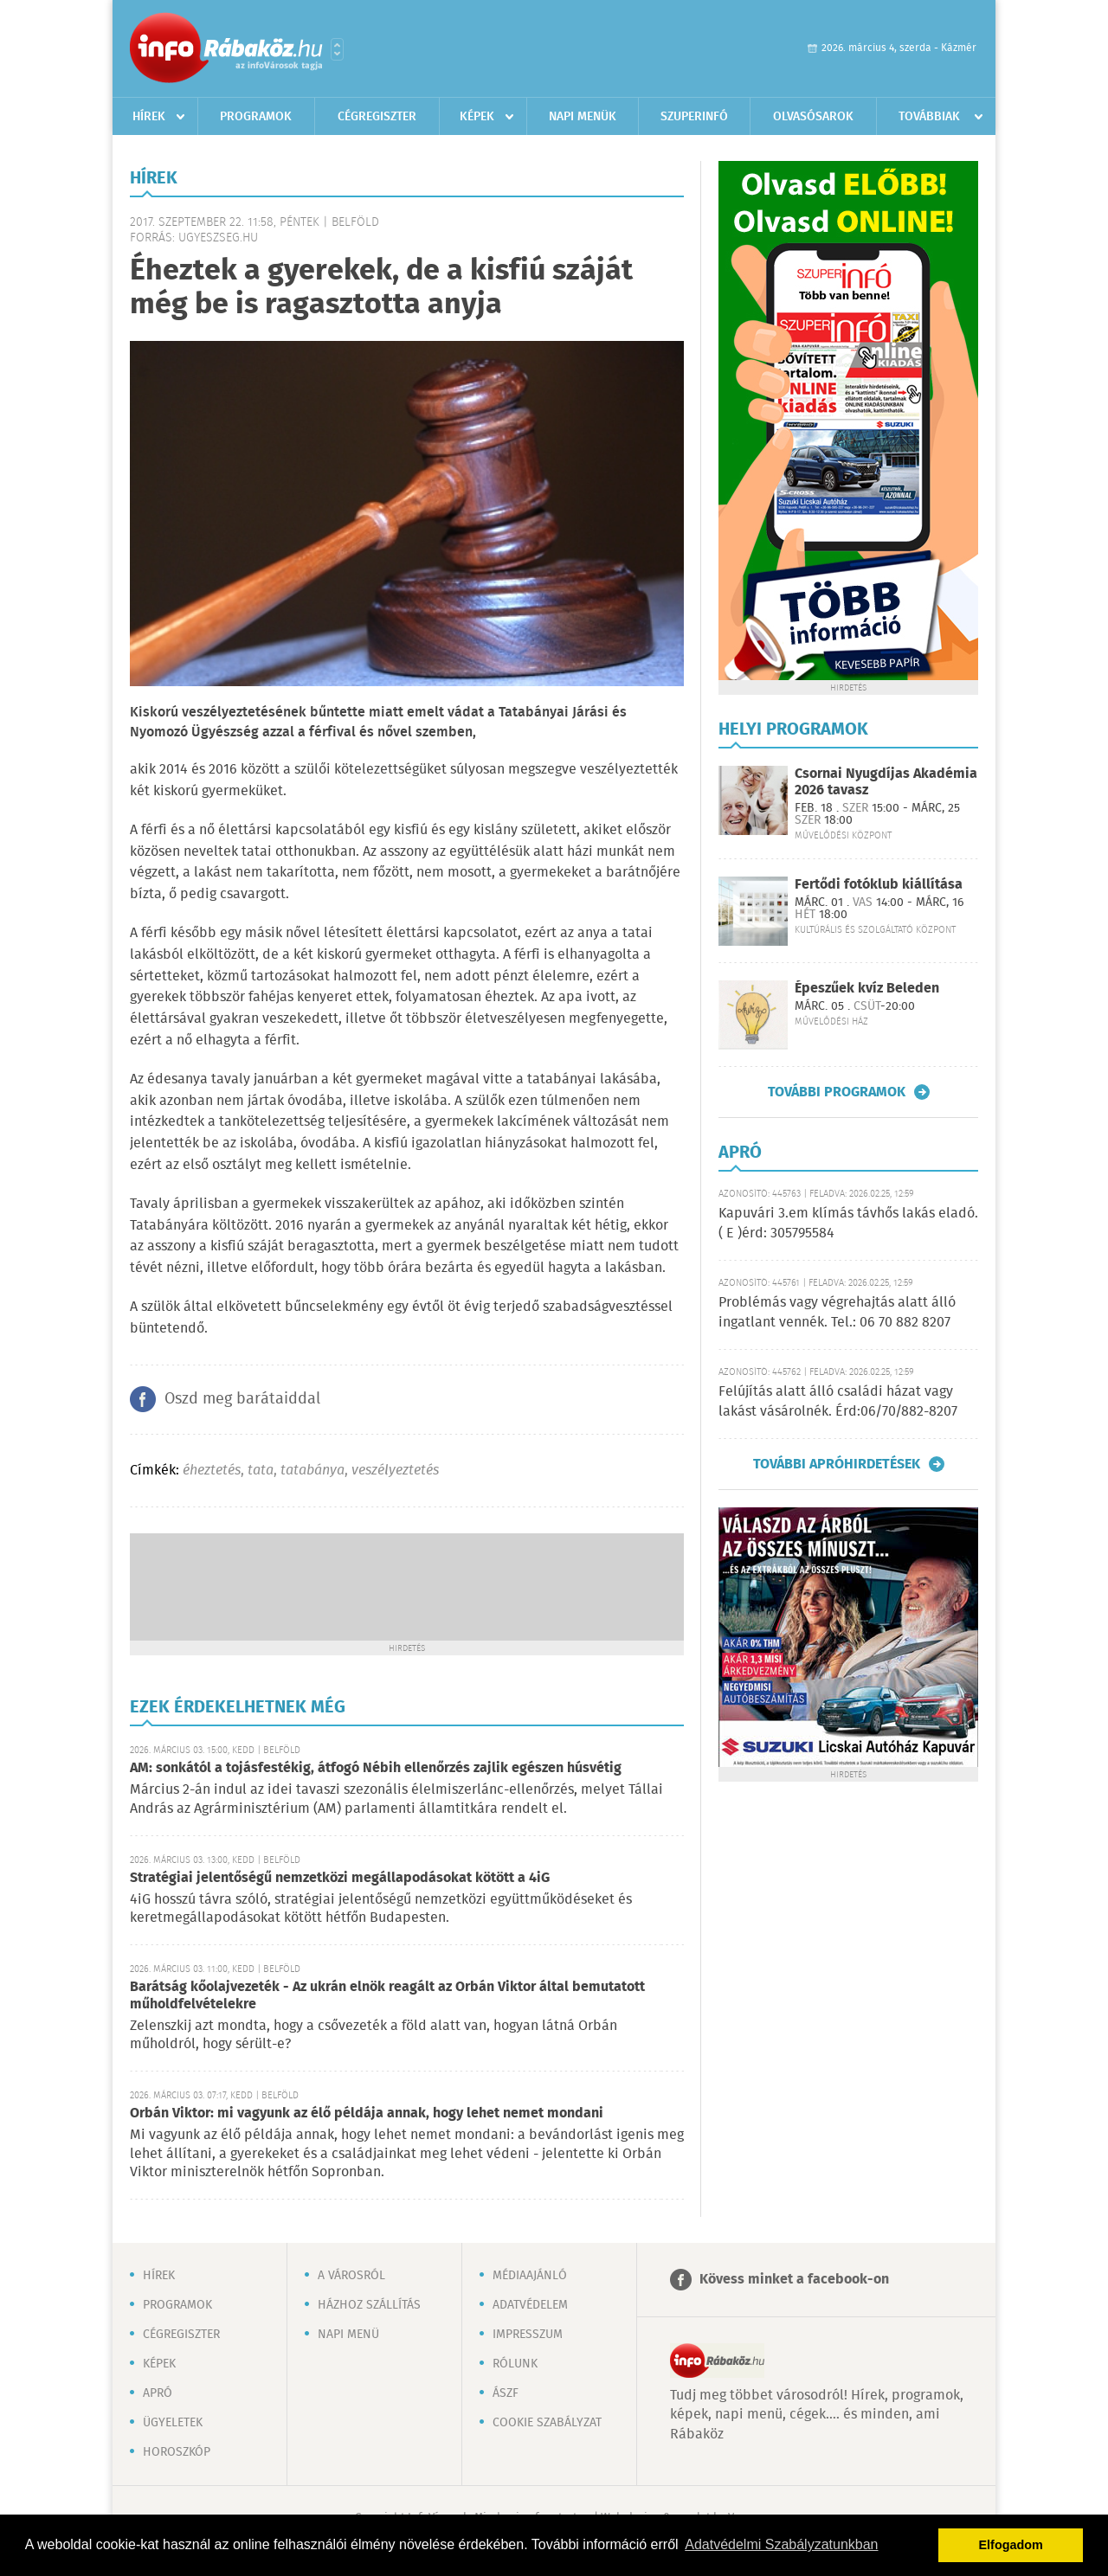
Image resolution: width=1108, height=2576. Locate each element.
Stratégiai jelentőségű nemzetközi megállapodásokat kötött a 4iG (340, 1878)
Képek (477, 116)
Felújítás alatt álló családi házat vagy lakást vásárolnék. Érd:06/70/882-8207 (837, 1401)
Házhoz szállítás (369, 2305)
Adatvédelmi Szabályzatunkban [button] (781, 2544)
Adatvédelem (530, 2305)
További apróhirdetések (836, 1464)
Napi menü (348, 2334)
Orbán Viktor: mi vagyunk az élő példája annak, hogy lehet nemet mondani (366, 2113)
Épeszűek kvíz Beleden (867, 988)
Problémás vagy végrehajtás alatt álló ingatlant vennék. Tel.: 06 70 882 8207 (837, 1312)
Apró (157, 2393)
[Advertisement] (406, 1585)
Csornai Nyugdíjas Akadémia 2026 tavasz (886, 782)
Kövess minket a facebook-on (794, 2279)
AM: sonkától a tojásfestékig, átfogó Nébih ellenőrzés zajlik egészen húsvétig (376, 1768)
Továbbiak (929, 116)
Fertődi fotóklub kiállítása (879, 885)
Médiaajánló (530, 2275)
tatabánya (312, 1470)
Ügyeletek (173, 2422)
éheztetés (212, 1470)
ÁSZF (506, 2393)
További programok (836, 1092)
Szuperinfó (694, 116)
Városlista (337, 49)
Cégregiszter (377, 116)
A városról (351, 2275)
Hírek (148, 116)
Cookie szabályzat (547, 2422)
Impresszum (528, 2334)
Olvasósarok (813, 116)
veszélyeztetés (395, 1470)
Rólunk (515, 2364)
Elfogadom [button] (1011, 2545)
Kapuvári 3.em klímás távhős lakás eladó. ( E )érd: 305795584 (848, 1223)
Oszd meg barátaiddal (242, 1399)
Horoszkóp (176, 2452)
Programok (256, 116)
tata (261, 1470)
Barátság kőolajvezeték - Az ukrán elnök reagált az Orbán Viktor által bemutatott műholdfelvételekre (387, 1995)
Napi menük (582, 116)
